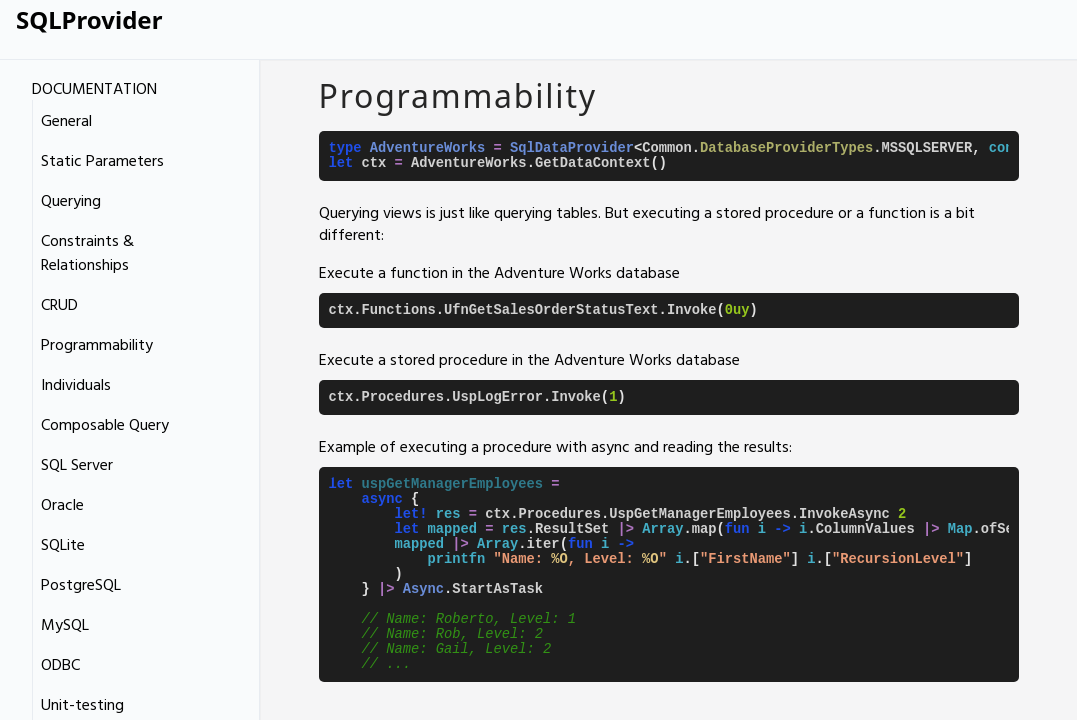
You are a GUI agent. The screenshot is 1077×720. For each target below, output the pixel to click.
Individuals (76, 384)
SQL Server (77, 464)
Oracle (62, 504)
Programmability (97, 344)
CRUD (59, 304)
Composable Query (105, 424)
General (66, 120)
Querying (71, 200)
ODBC (60, 664)
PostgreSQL (81, 584)
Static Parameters (102, 160)
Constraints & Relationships (87, 252)
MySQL (65, 624)
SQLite (63, 544)
